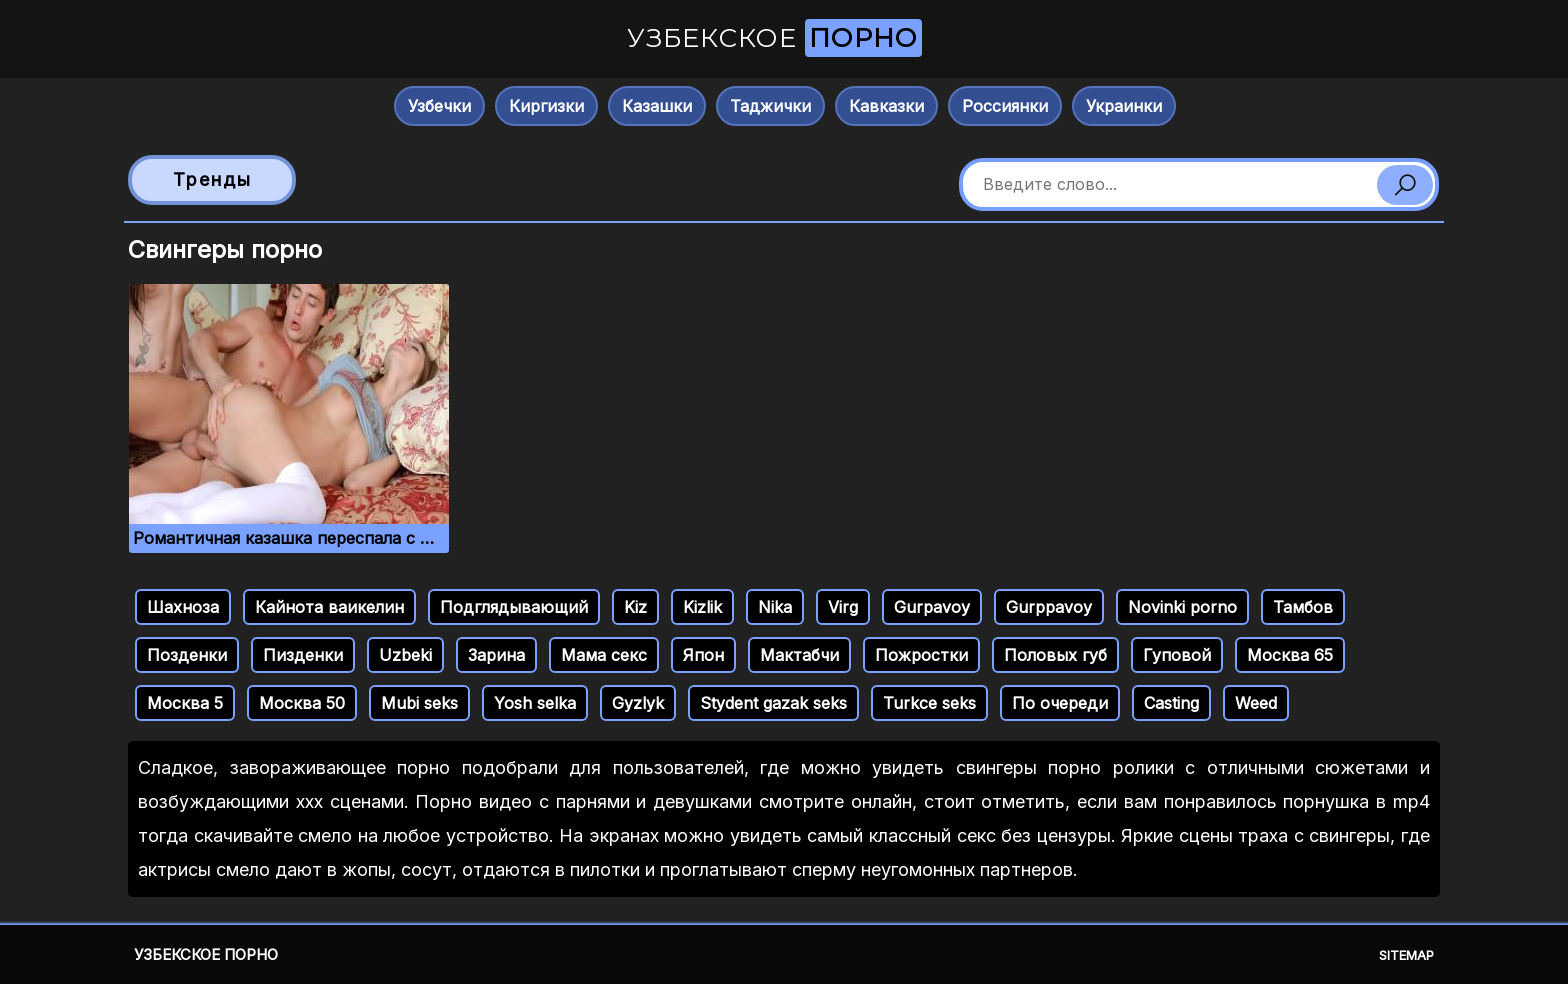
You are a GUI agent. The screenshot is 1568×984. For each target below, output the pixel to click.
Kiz (635, 607)
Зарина (496, 655)
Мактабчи (799, 655)
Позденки (187, 655)
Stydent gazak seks (773, 703)
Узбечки (439, 106)
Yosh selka (535, 703)
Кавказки (886, 106)
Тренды (212, 179)
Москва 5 (185, 703)
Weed (1256, 703)
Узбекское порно (206, 954)
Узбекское (774, 38)
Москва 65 (1290, 655)
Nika (775, 607)
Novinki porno (1182, 607)
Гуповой (1177, 655)
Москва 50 (302, 703)
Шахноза (183, 607)
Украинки (1124, 106)
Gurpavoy (932, 607)
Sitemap (1406, 955)
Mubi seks (419, 703)
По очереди (1060, 703)
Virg (843, 607)
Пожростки (921, 655)
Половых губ (1055, 655)
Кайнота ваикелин (329, 607)
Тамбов (1303, 607)
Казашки (657, 106)
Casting (1171, 703)
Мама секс (604, 655)
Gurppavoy (1049, 607)
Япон (703, 655)
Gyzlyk (638, 703)
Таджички (770, 106)
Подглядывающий (514, 607)
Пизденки (303, 655)
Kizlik (702, 607)
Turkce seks (929, 703)
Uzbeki (405, 655)
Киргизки (546, 106)
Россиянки (1005, 106)
